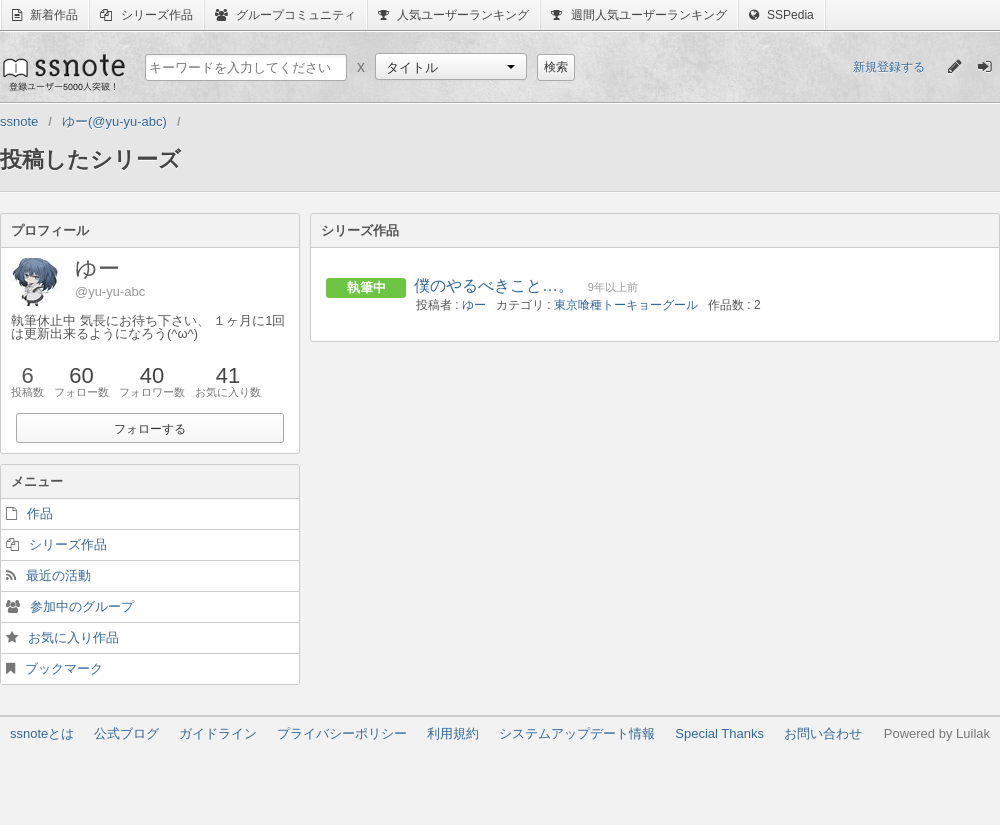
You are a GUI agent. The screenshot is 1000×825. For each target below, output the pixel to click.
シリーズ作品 (146, 15)
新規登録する (889, 67)
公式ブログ (126, 733)
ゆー (474, 305)
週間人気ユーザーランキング (638, 15)
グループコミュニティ (285, 15)
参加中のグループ (82, 606)
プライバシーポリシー (342, 733)
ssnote (62, 72)
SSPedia (781, 15)
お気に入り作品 (73, 637)
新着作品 (45, 15)
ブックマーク (64, 668)
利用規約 (453, 733)
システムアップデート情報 (577, 733)
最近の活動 (58, 575)
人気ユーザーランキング (453, 15)
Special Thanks (719, 733)
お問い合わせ (823, 733)
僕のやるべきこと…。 (494, 285)
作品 (40, 513)
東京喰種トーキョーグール (626, 305)
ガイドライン (218, 733)
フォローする (150, 429)
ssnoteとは (42, 733)
